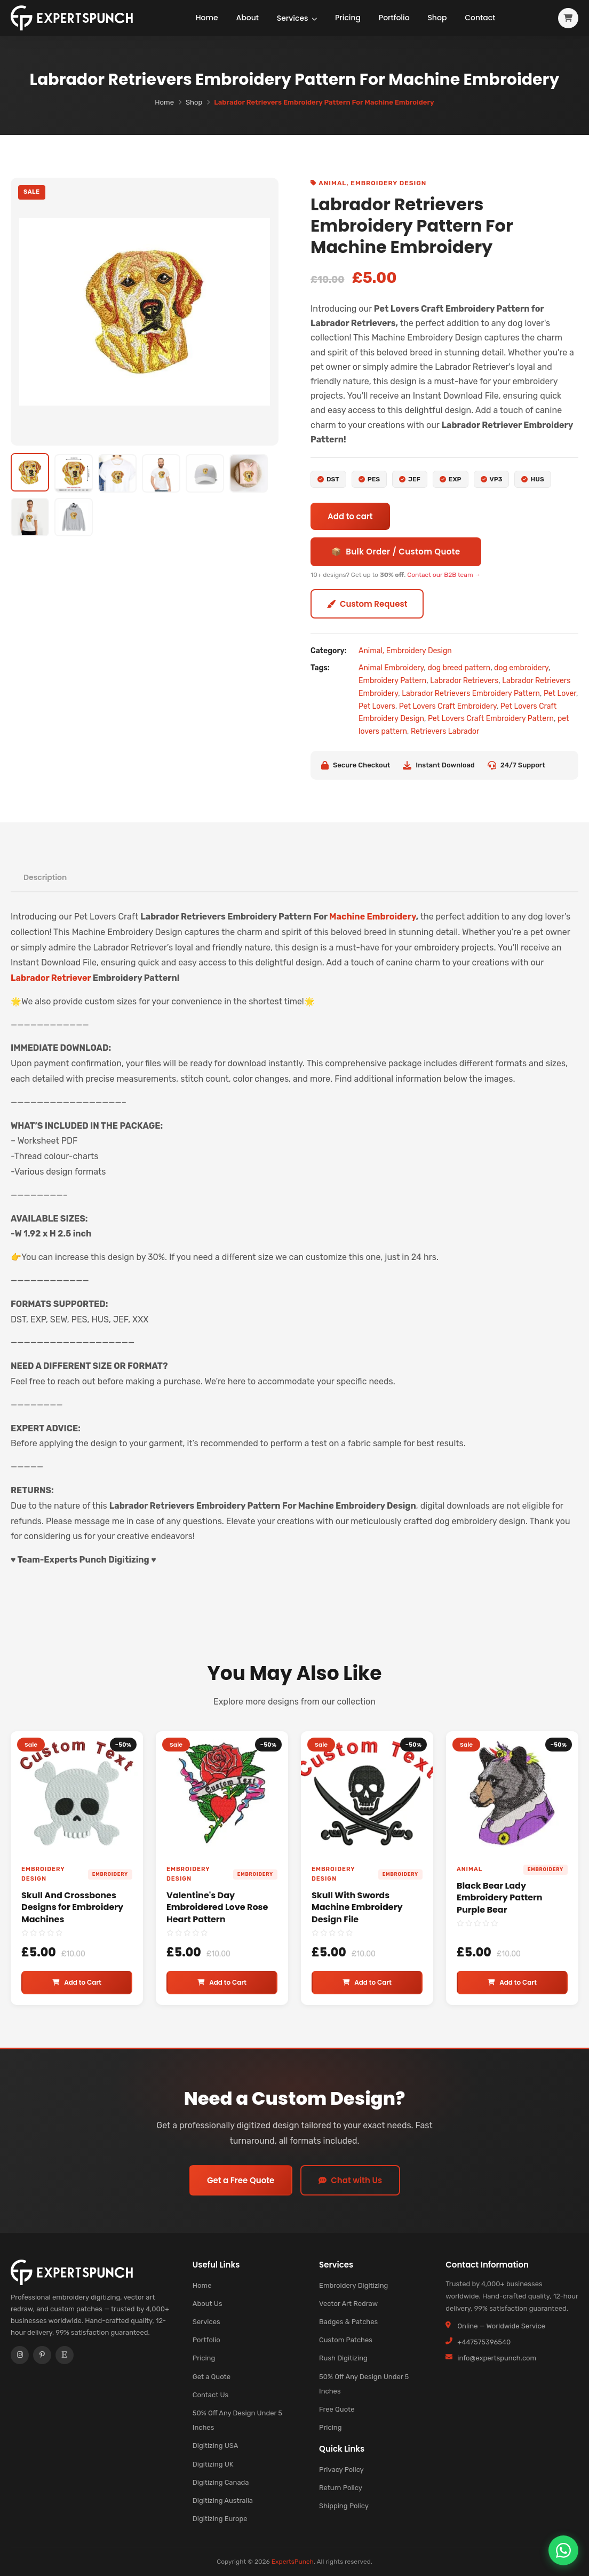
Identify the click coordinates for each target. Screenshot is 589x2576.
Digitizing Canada (221, 2482)
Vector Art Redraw (348, 2304)
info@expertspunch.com (496, 2358)
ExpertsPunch (293, 2561)
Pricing (349, 17)
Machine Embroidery (372, 916)
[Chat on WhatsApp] (563, 2550)
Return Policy (340, 2488)
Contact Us (210, 2395)
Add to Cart (76, 1982)
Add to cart (350, 516)
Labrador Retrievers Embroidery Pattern (471, 693)
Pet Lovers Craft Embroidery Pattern (491, 718)
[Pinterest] (42, 2356)
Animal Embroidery (391, 667)
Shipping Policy (344, 2506)
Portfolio (395, 17)
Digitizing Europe (220, 2519)
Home (206, 17)
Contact (482, 17)
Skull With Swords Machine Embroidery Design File (357, 1907)
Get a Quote (211, 2377)
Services (297, 18)
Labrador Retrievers (464, 680)
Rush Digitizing (343, 2358)
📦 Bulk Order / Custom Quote (395, 551)
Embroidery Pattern (392, 680)
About (247, 17)
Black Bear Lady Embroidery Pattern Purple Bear (500, 1898)
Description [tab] (45, 877)
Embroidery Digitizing (353, 2285)
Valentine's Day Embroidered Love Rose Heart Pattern (217, 1907)
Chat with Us (350, 2180)
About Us (207, 2304)
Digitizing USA (215, 2446)
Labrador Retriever (51, 978)
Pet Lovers (377, 706)
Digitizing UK (213, 2464)
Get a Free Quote (240, 2180)
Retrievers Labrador (445, 731)
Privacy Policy (341, 2470)
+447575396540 (484, 2342)
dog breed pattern (458, 667)
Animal (332, 183)
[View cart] (568, 18)
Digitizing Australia (223, 2500)
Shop (439, 17)
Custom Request (367, 603)
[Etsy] (64, 2356)
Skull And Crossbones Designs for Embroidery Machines (72, 1907)
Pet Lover (560, 693)
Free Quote (336, 2409)
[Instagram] (20, 2356)
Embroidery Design (388, 183)
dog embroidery (521, 667)
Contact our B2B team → (444, 574)
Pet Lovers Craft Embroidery (448, 706)
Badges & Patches (348, 2322)
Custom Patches (345, 2340)
